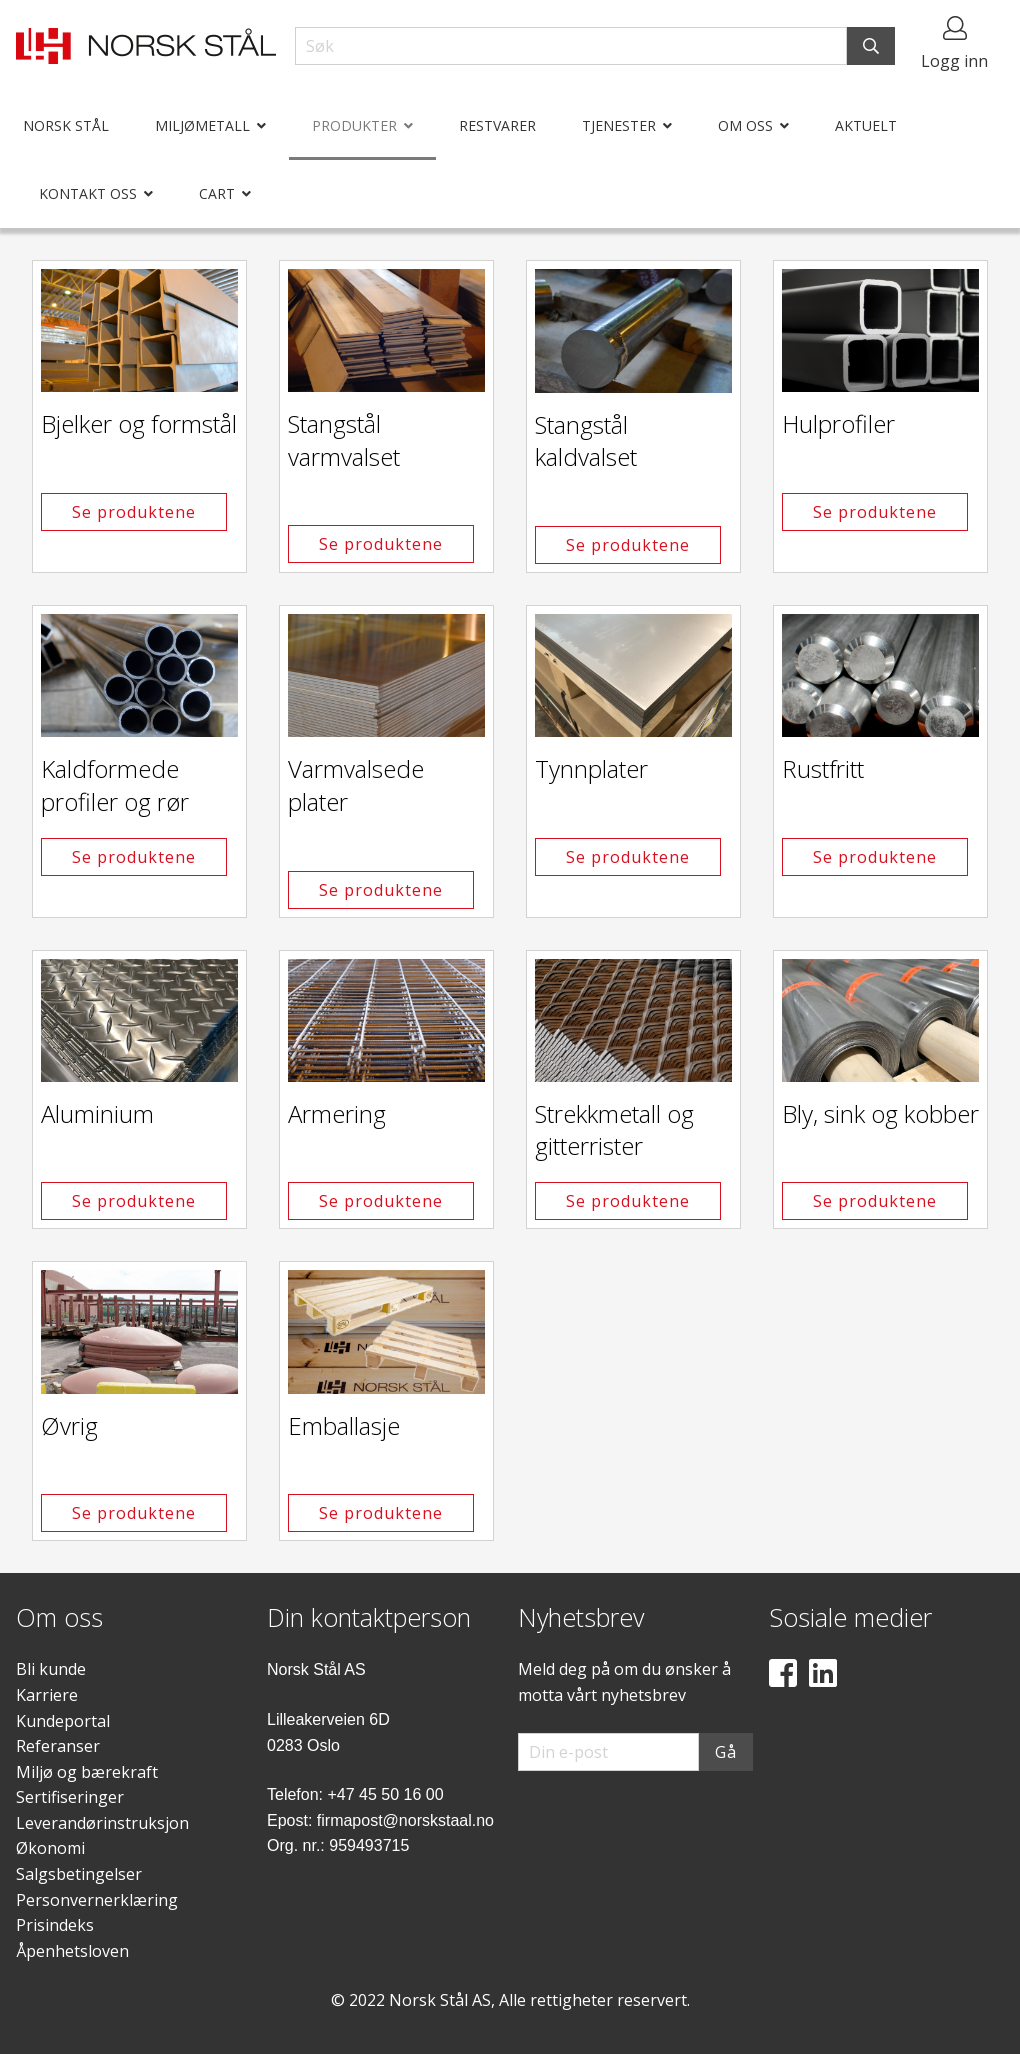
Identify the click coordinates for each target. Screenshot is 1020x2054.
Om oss (745, 125)
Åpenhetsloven (72, 1951)
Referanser (58, 1746)
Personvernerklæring (97, 1900)
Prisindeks (55, 1925)
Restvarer (497, 125)
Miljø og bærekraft (87, 1772)
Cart (217, 193)
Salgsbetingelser (79, 1874)
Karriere (47, 1695)
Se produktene (134, 512)
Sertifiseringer (70, 1797)
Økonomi (50, 1848)
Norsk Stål (66, 125)
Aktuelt (866, 125)
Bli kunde (51, 1669)
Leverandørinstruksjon (102, 1823)
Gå (726, 1752)
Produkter (354, 125)
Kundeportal (63, 1721)
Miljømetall (202, 125)
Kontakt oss (88, 193)
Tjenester (619, 125)
